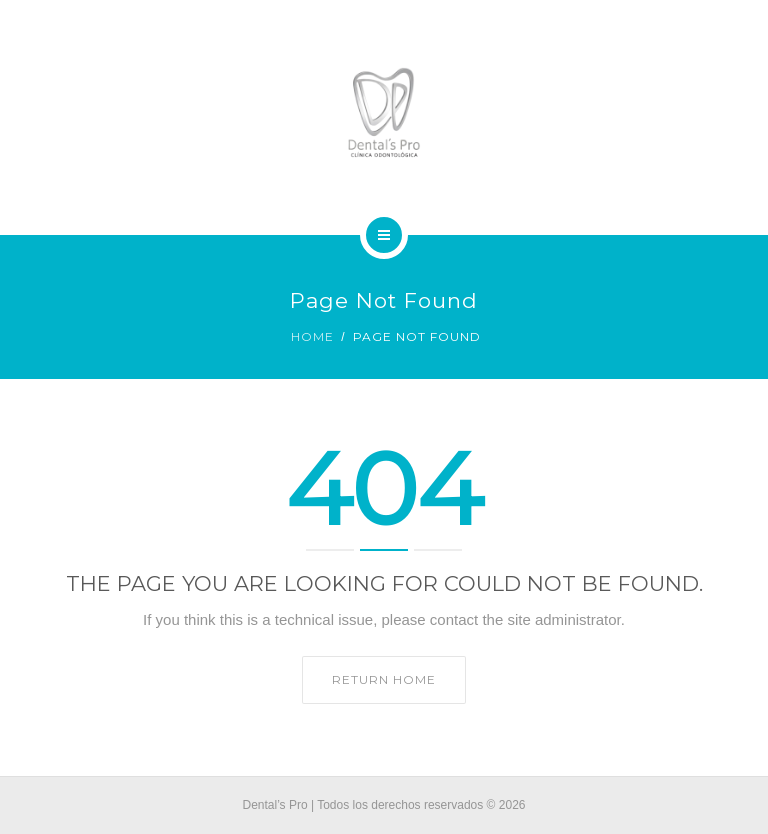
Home (312, 336)
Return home (384, 679)
